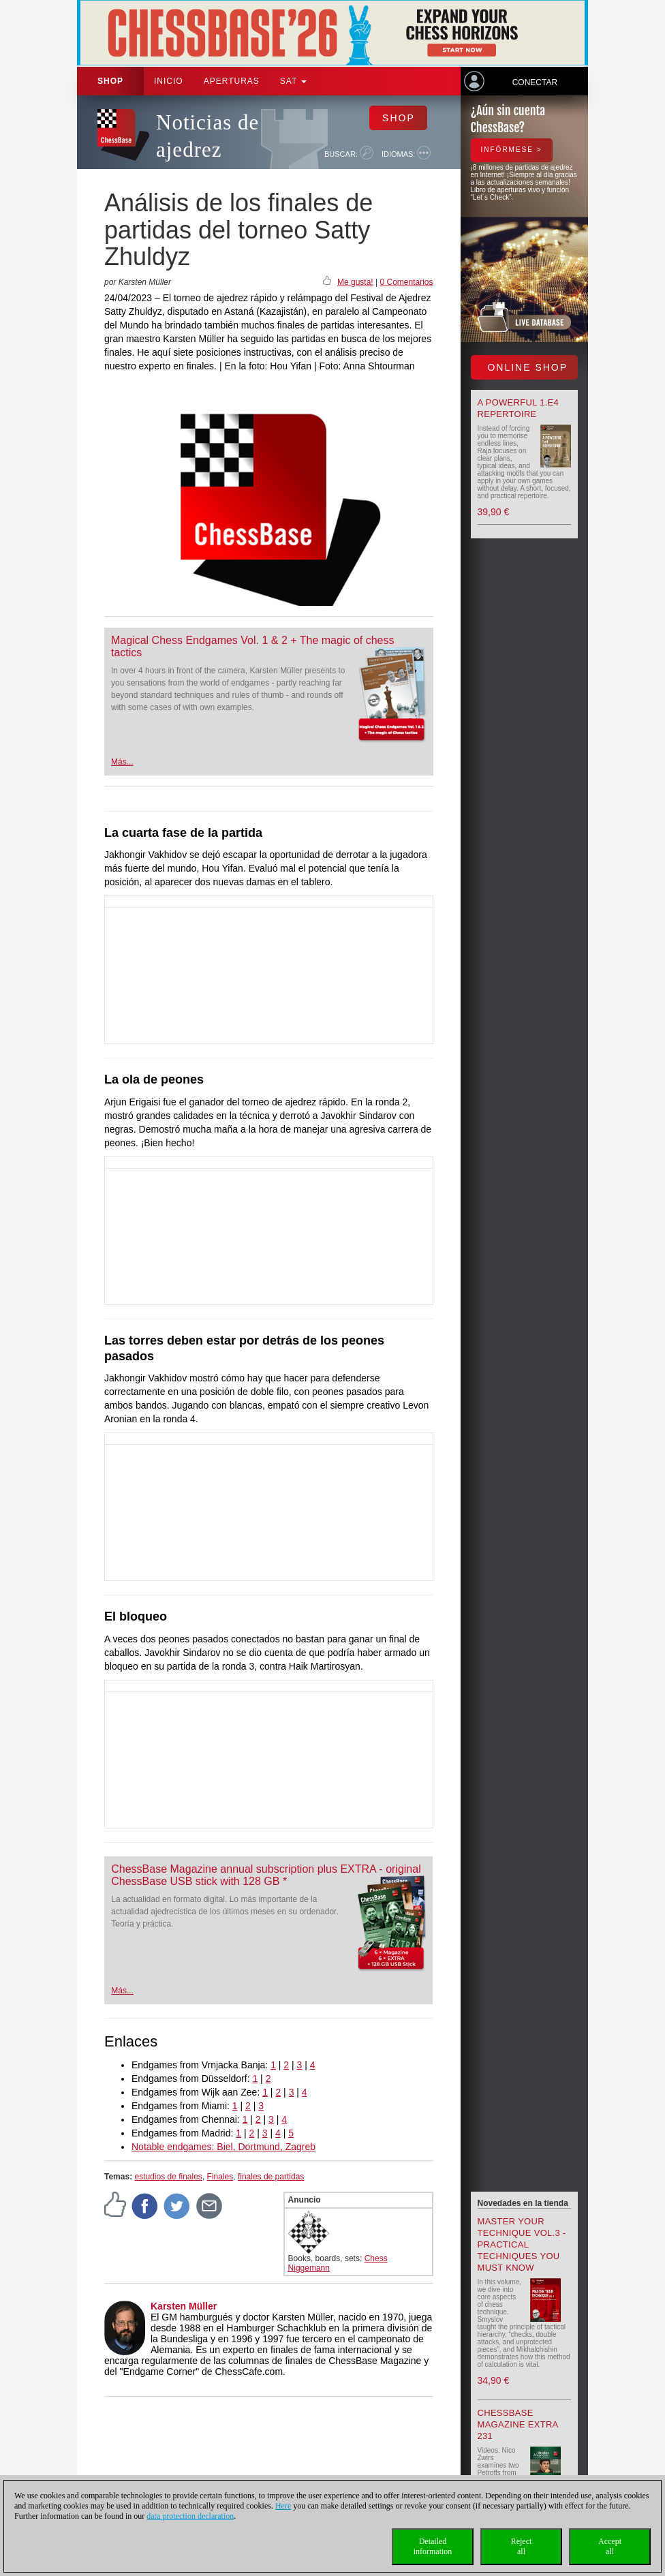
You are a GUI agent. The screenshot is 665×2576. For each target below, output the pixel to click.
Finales (220, 2176)
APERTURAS (232, 81)
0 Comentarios (406, 282)
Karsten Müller (184, 2306)
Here (283, 2506)
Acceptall (609, 2546)
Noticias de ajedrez (207, 136)
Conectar (534, 82)
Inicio (168, 81)
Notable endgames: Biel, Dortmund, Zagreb (223, 2146)
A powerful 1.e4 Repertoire (518, 408)
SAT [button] (293, 81)
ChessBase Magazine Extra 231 (518, 2424)
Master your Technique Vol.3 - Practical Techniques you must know (522, 2244)
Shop (110, 81)
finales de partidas (271, 2176)
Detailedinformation (433, 2546)
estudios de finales (168, 2176)
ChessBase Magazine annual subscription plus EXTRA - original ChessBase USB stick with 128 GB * (265, 1875)
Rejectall (521, 2546)
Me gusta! (355, 282)
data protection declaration (190, 2516)
